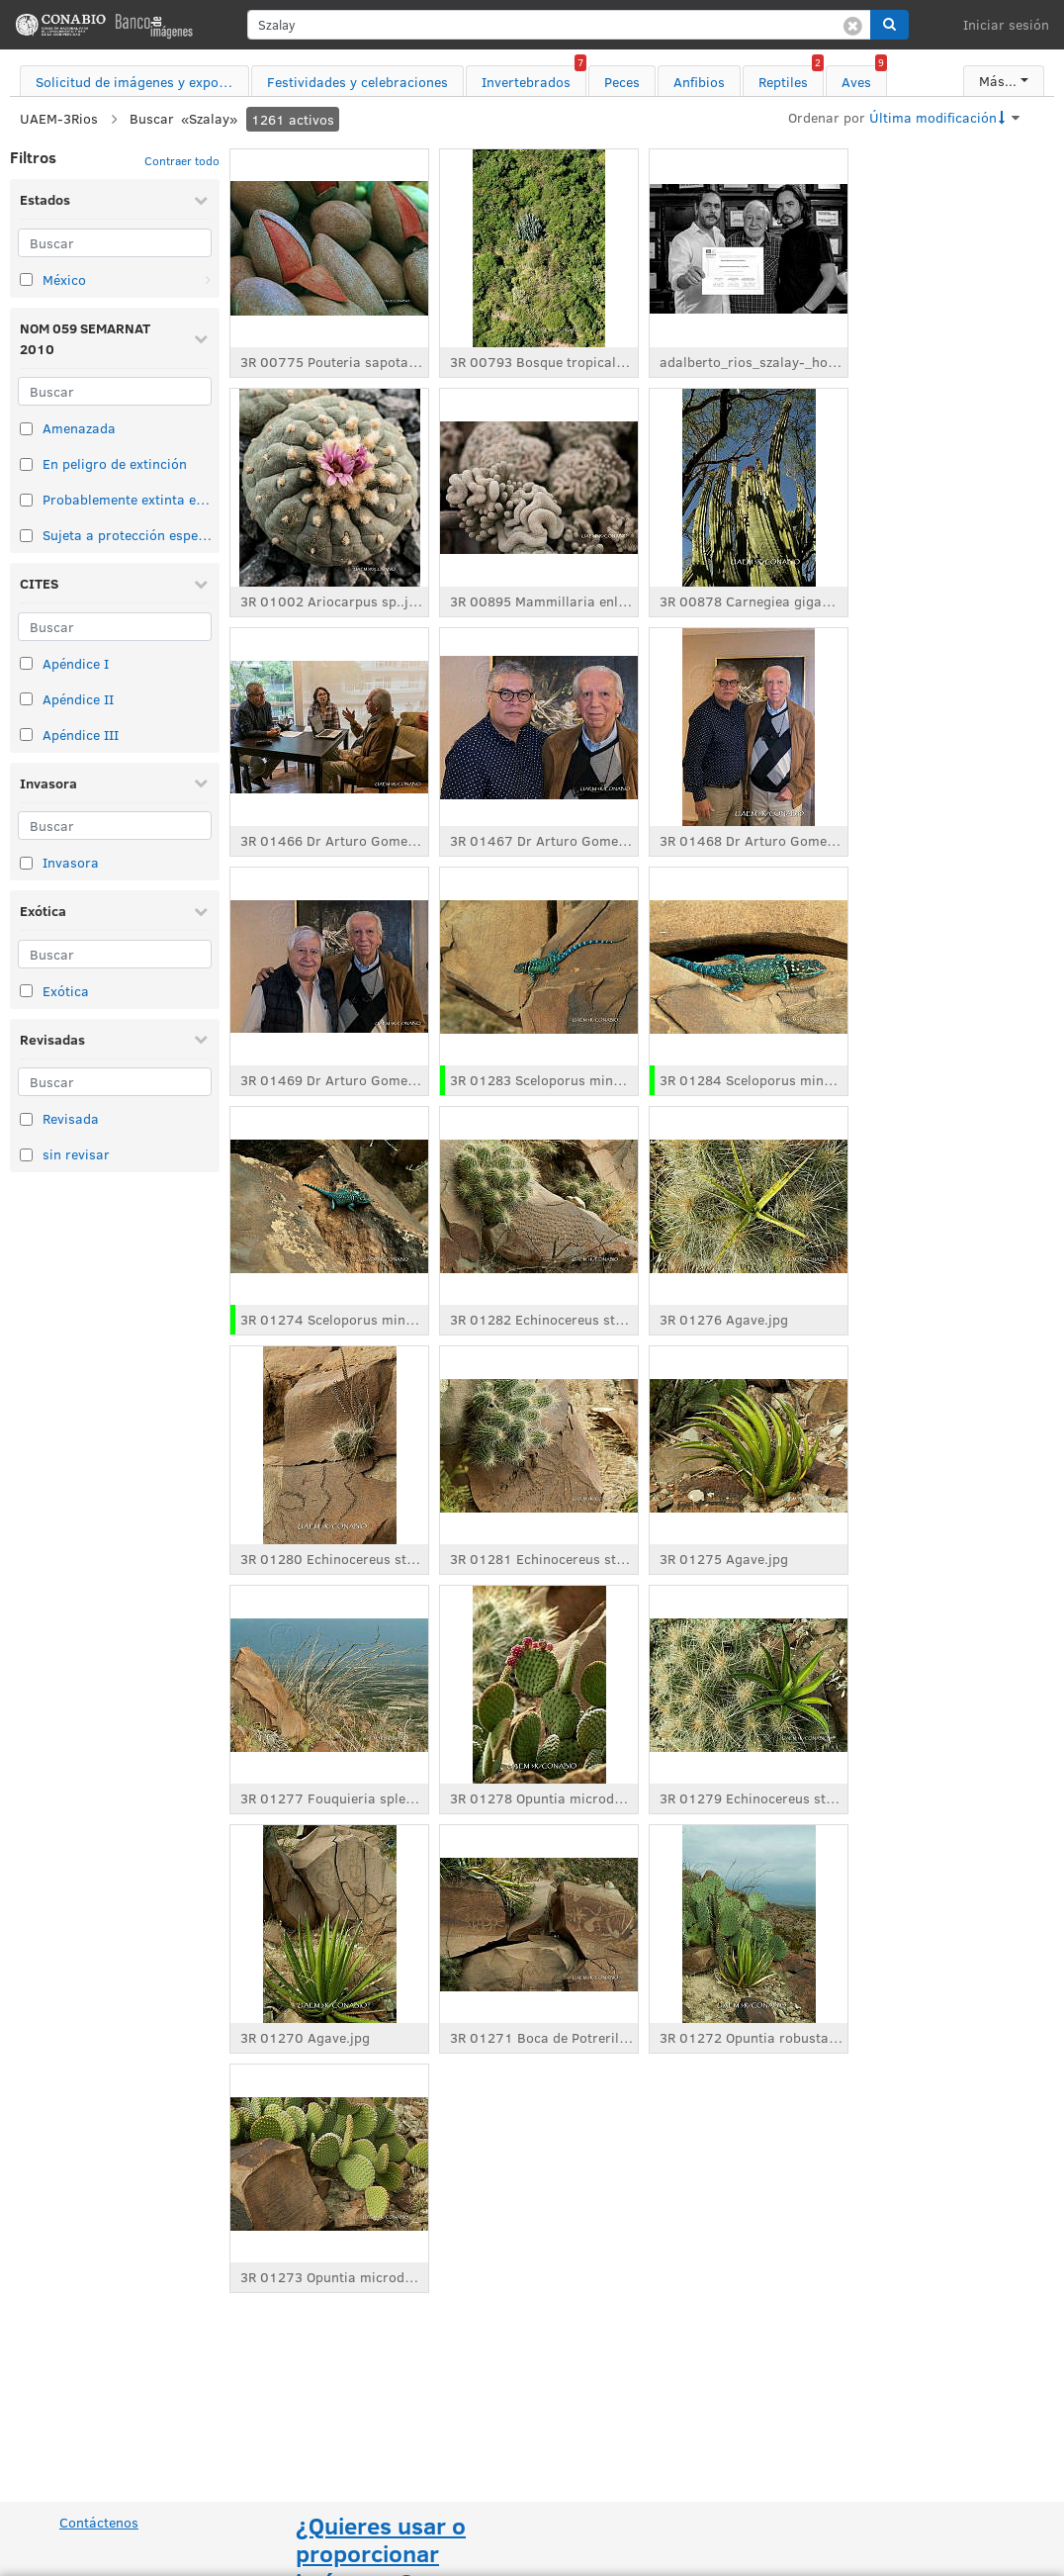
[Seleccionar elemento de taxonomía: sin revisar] (26, 1155)
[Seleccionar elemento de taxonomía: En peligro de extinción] (26, 464)
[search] (559, 25)
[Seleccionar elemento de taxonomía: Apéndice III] (26, 734)
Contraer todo (182, 160)
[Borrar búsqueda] (853, 25)
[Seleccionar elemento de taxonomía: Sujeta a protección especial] (26, 535)
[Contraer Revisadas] (201, 1039)
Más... (998, 80)
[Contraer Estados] (201, 200)
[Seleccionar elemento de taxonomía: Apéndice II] (26, 698)
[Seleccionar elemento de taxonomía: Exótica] (26, 990)
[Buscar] (115, 243)
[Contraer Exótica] (201, 911)
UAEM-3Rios (59, 118)
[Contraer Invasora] (201, 782)
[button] (889, 25)
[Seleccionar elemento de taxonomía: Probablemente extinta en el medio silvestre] (26, 500)
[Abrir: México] (208, 280)
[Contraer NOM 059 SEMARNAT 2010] (201, 338)
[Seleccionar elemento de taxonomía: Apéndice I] (26, 663)
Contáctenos (98, 2522)
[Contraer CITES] (201, 584)
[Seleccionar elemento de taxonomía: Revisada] (26, 1119)
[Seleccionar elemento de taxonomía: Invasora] (26, 863)
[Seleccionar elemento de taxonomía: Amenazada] (26, 428)
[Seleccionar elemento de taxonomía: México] (26, 279)
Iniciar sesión (1006, 24)
